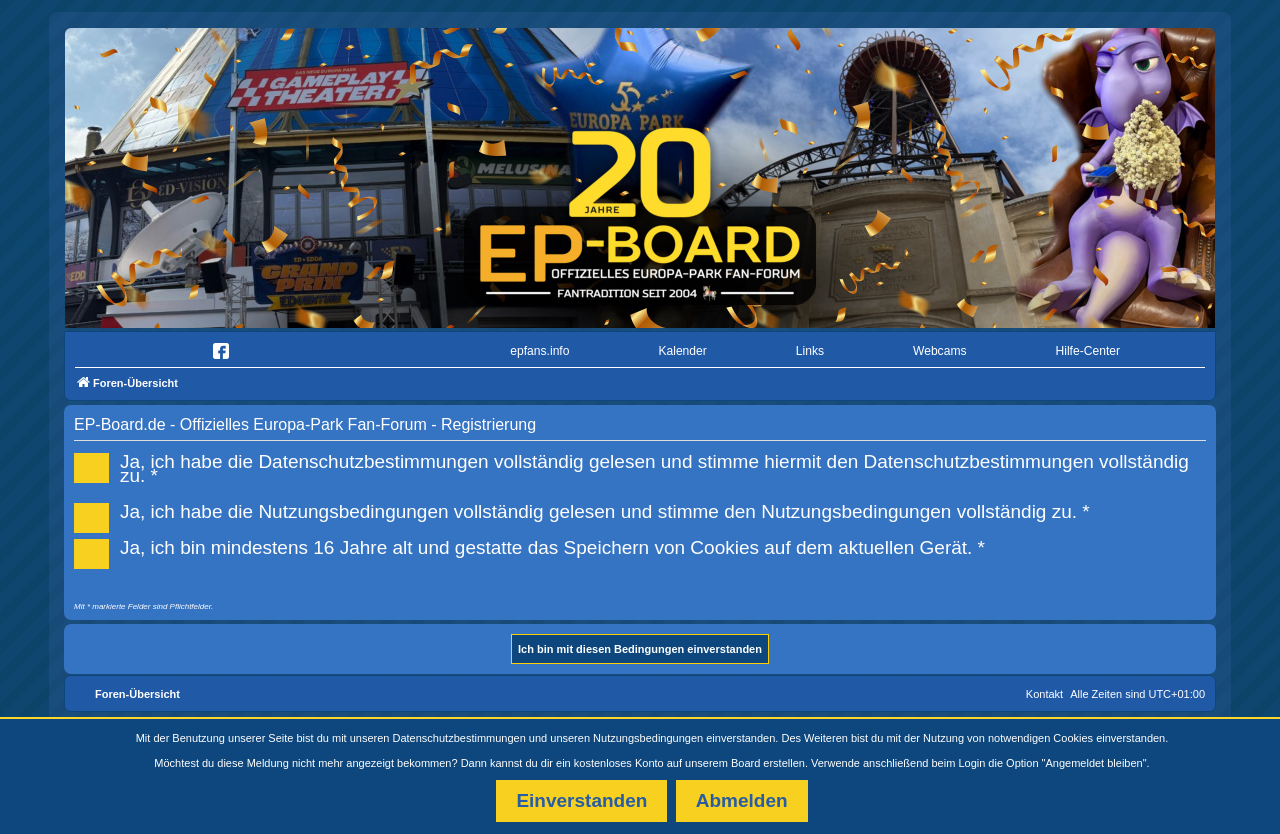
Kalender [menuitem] (682, 351)
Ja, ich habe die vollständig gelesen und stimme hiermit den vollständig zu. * (631, 467)
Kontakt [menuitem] (1044, 694)
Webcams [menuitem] (940, 351)
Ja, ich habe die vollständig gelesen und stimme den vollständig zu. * (588, 510)
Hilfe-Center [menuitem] (1087, 351)
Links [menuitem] (810, 351)
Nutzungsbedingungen (648, 738)
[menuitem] (133, 351)
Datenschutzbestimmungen (459, 738)
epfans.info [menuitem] (539, 351)
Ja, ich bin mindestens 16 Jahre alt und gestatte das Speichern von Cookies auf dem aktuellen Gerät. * (536, 546)
